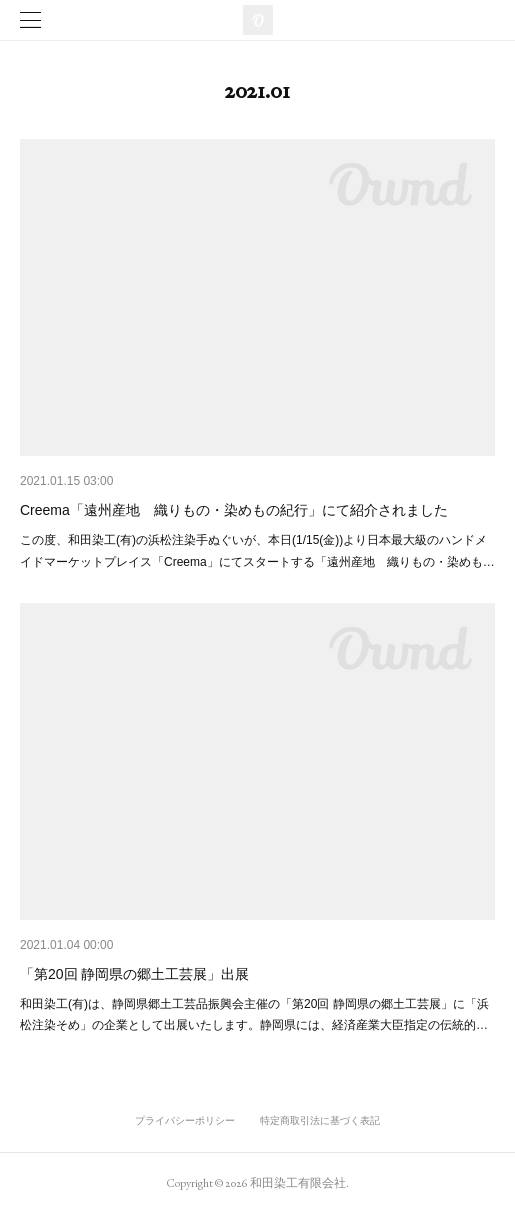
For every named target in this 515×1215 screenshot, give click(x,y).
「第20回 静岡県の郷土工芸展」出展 (134, 974)
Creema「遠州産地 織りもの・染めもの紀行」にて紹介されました (234, 510)
